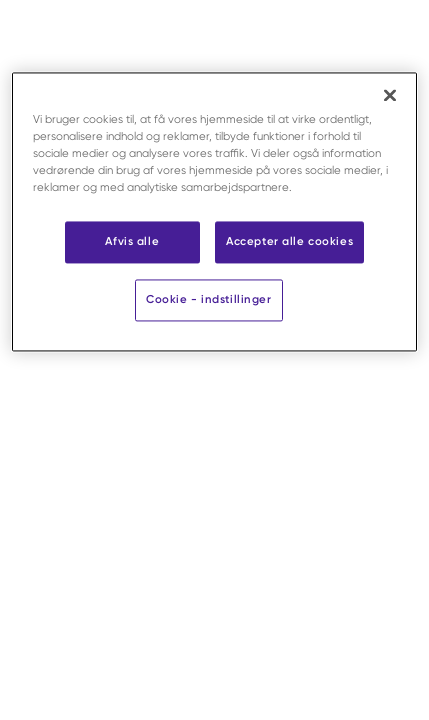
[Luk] (390, 95)
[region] (215, 211)
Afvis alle (132, 242)
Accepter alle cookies (289, 242)
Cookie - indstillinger (209, 300)
